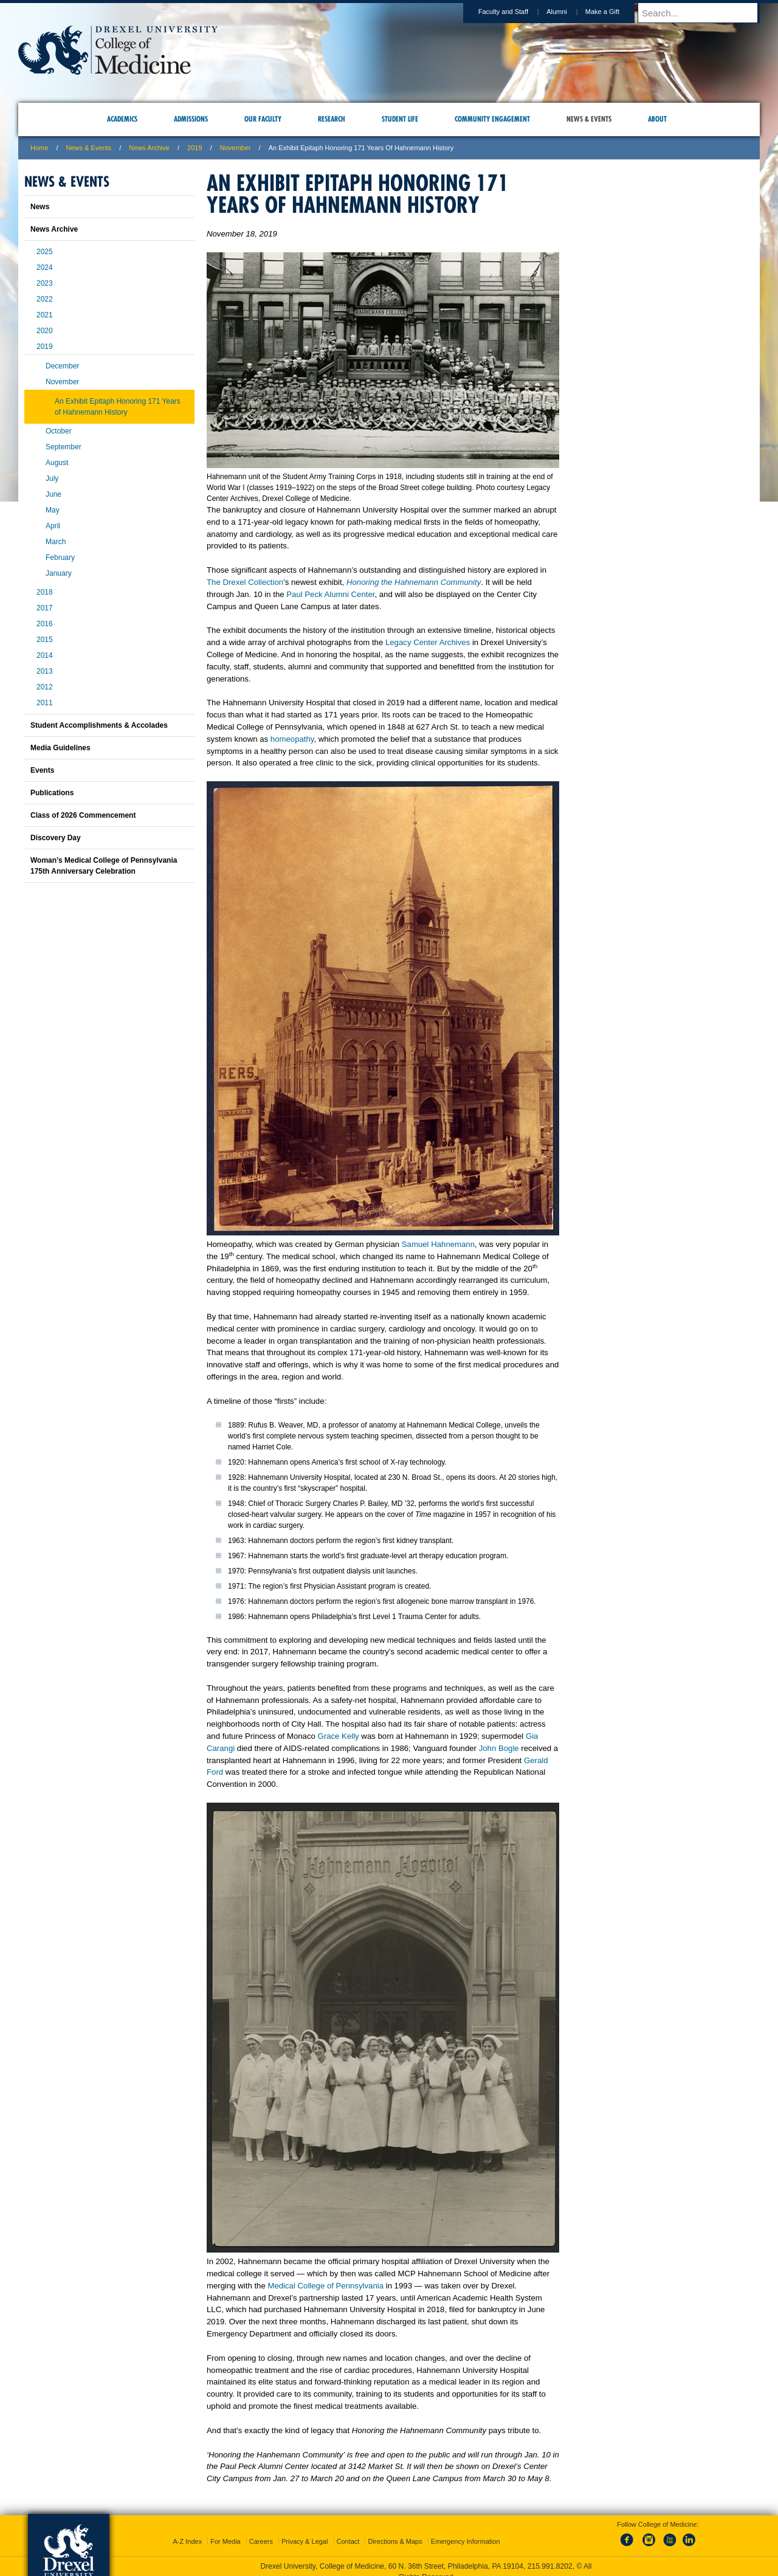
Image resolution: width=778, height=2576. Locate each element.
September (63, 447)
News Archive (149, 147)
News (39, 206)
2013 (44, 671)
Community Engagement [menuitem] (492, 118)
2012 (44, 687)
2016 (44, 624)
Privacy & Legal (304, 2541)
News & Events (89, 147)
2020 (44, 330)
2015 (44, 639)
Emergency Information (465, 2541)
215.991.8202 (550, 2566)
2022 (44, 299)
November (62, 382)
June (53, 494)
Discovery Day (55, 838)
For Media (225, 2541)
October (59, 431)
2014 (44, 655)
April (53, 526)
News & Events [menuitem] (588, 118)
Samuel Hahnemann (438, 1244)
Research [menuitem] (331, 118)
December (62, 366)
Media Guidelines (60, 748)
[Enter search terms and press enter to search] (704, 12)
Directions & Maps (395, 2541)
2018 (44, 592)
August (57, 462)
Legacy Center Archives (427, 642)
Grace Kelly (338, 1736)
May (53, 510)
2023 (44, 283)
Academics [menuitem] (122, 118)
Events (42, 770)
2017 (44, 608)
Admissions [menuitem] (191, 118)
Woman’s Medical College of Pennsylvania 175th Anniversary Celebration (103, 865)
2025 (44, 251)
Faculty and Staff (515, 11)
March (56, 541)
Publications (52, 793)
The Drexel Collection (245, 582)
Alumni (568, 11)
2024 (44, 267)
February (60, 557)
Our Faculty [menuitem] (262, 118)
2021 (44, 315)
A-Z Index (187, 2541)
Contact (348, 2541)
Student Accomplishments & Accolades (99, 725)
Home (39, 147)
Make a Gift (614, 11)
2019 (194, 147)
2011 (44, 703)
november (235, 147)
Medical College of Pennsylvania (325, 2285)
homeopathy (292, 739)
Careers (261, 2541)
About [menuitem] (657, 118)
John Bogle (499, 1748)
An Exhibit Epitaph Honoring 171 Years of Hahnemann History (118, 406)
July (52, 478)
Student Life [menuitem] (400, 118)
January (59, 573)
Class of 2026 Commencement (83, 815)
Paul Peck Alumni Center (330, 594)
